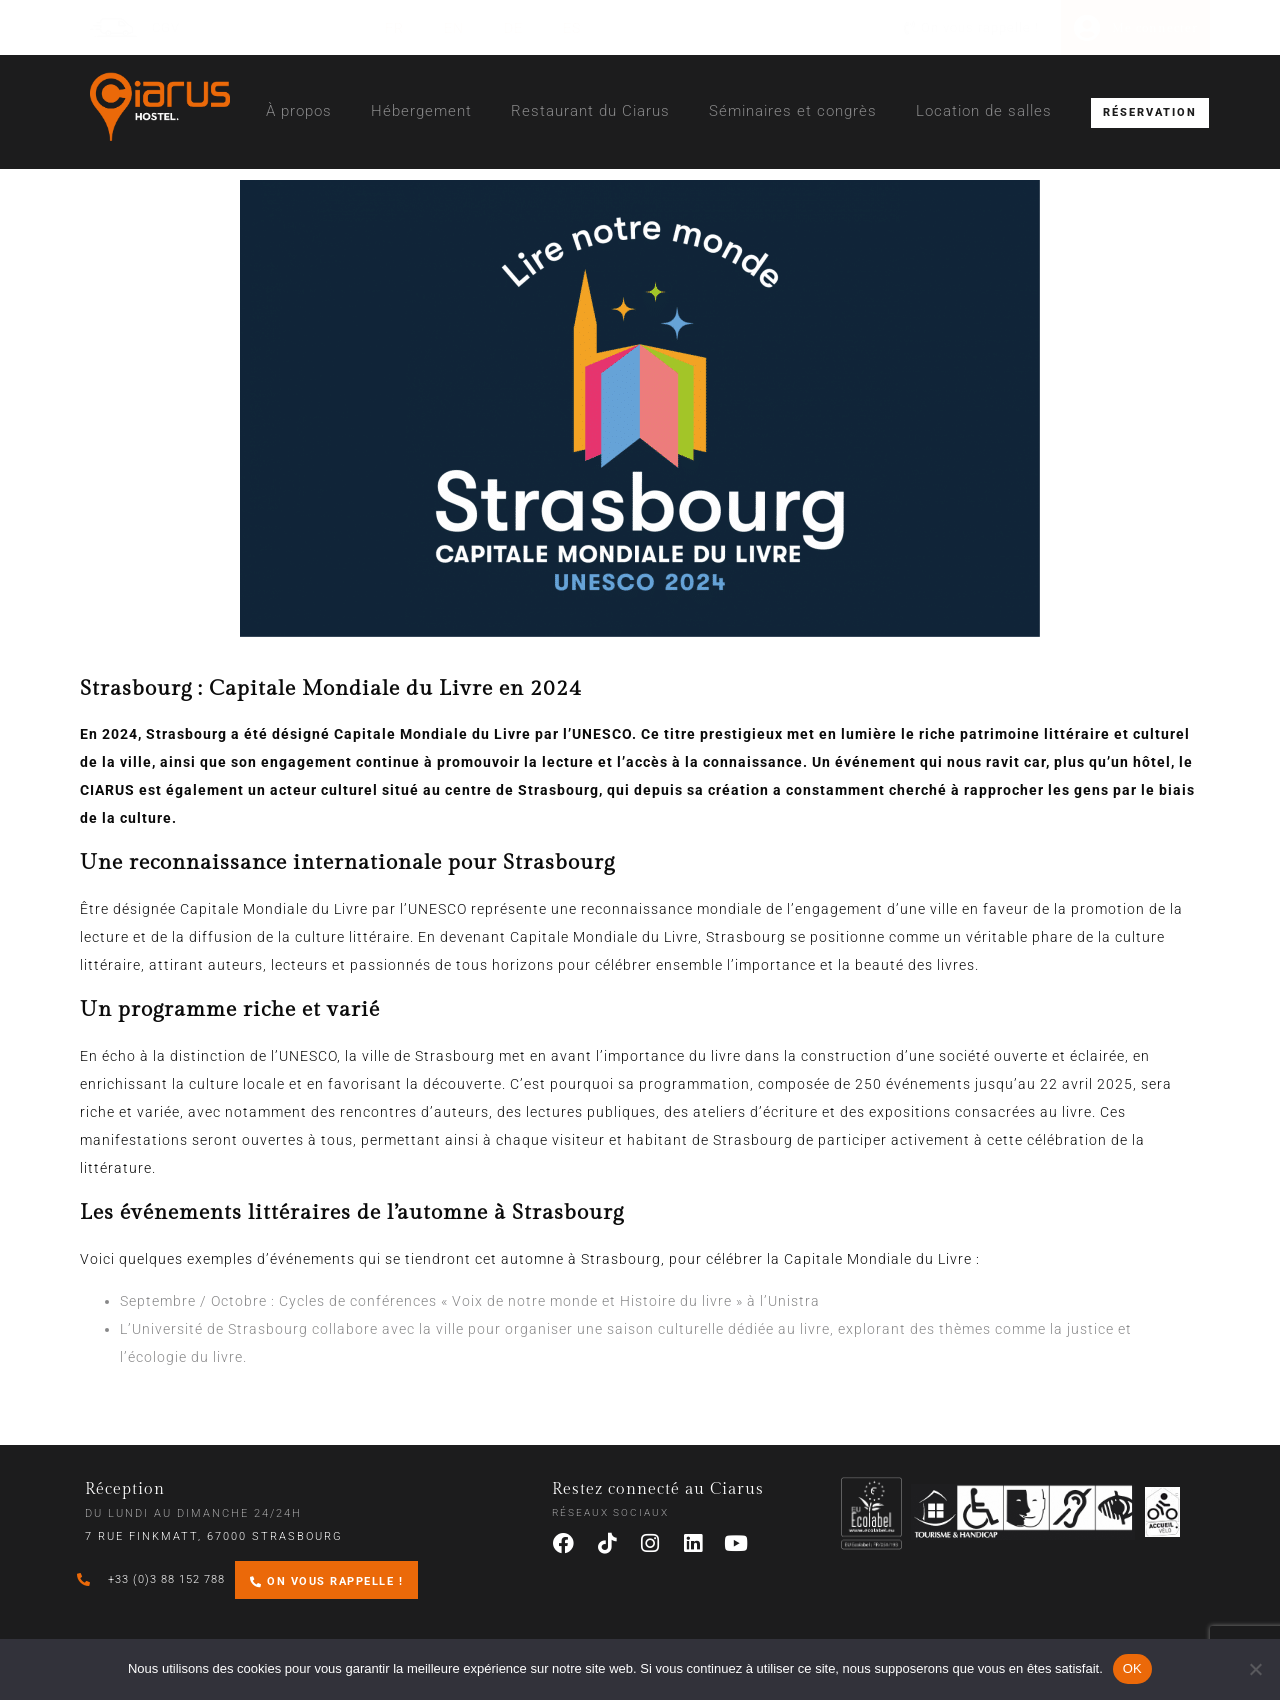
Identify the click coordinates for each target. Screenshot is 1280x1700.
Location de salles (984, 111)
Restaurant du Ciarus (590, 111)
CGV (166, 27)
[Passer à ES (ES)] (572, 28)
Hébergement (421, 111)
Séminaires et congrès (793, 111)
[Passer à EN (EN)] (454, 28)
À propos (299, 111)
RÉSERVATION (1150, 112)
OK (1132, 1668)
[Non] (1255, 1669)
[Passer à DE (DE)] (513, 28)
